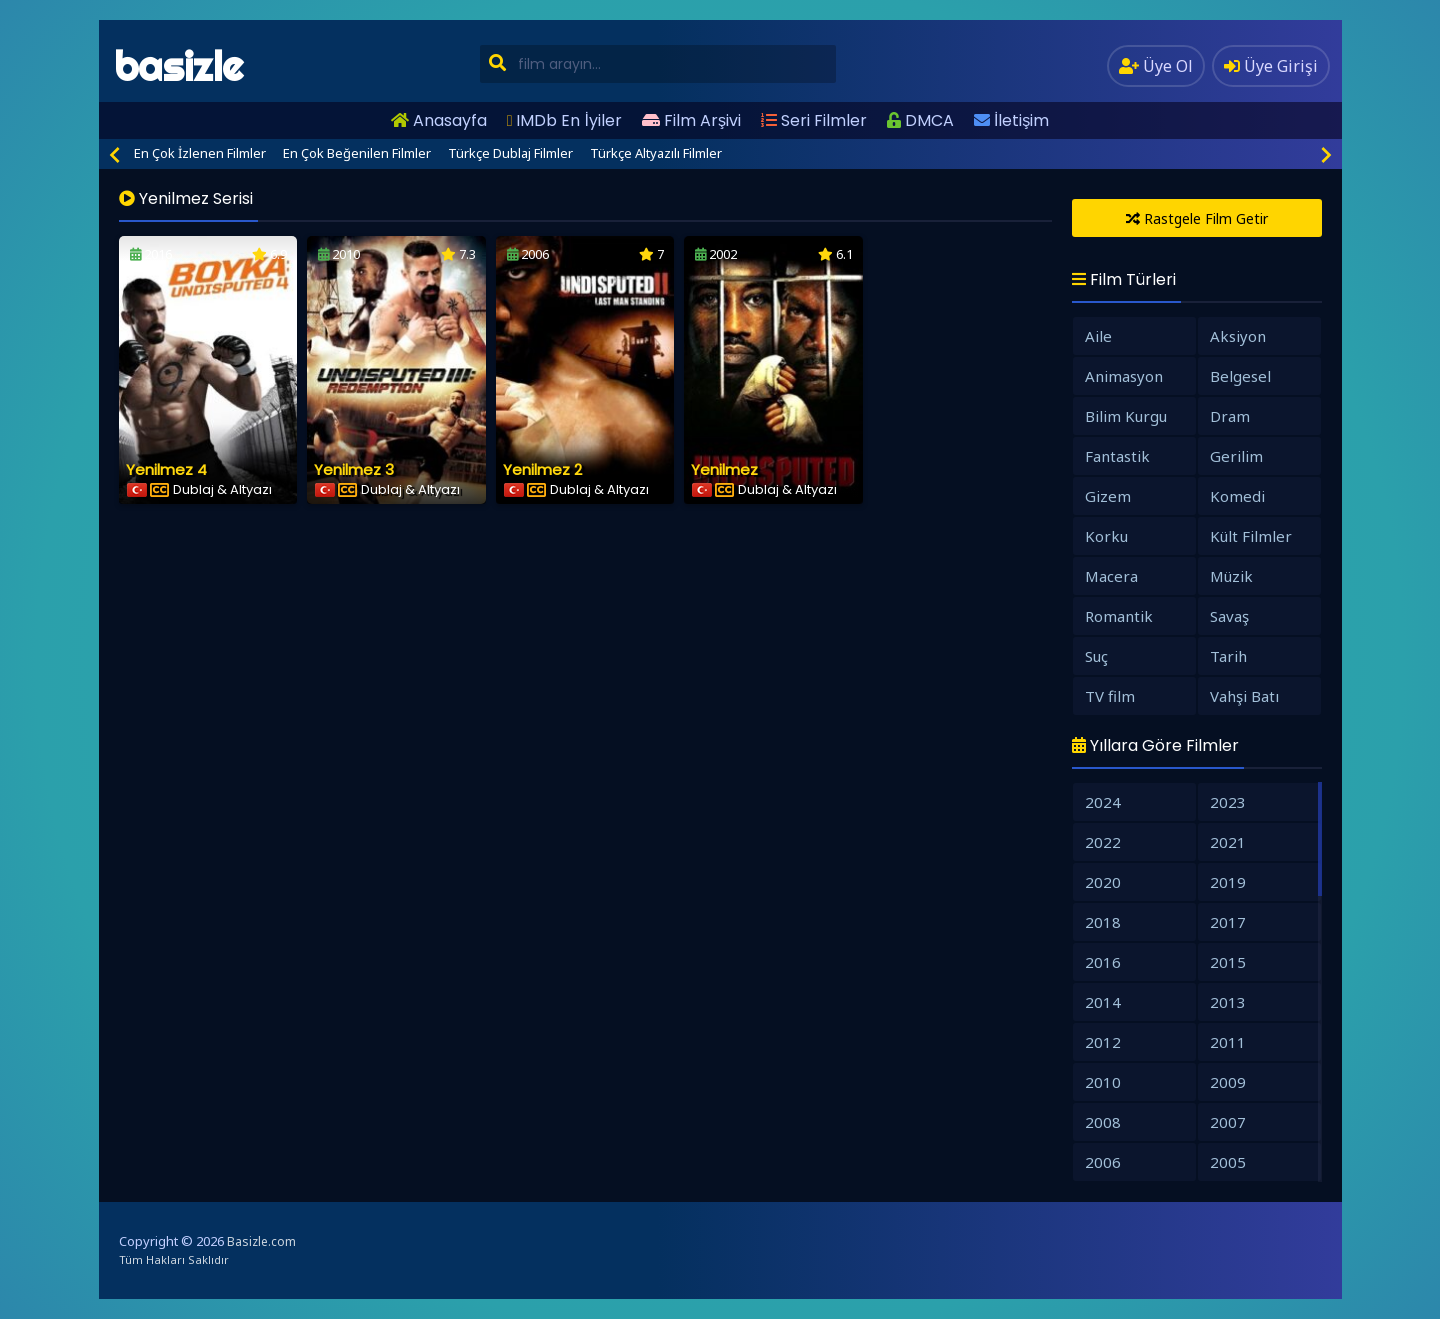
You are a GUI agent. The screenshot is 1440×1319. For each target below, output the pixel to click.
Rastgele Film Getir (1197, 218)
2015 (1228, 962)
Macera (1111, 576)
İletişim (1011, 120)
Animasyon (1124, 376)
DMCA (920, 120)
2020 (1103, 882)
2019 (1228, 882)
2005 (1228, 1162)
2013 (1228, 1002)
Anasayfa (439, 120)
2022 (1103, 842)
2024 (1103, 802)
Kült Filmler (1251, 536)
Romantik (1119, 616)
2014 (1103, 1002)
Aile (1098, 336)
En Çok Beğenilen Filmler (357, 153)
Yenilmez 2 (542, 469)
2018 (1103, 922)
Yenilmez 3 (354, 469)
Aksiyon (1238, 336)
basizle (178, 66)
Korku (1106, 536)
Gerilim (1236, 456)
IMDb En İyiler (564, 120)
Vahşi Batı (1244, 696)
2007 (1228, 1122)
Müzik (1231, 576)
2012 (1103, 1042)
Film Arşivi (691, 120)
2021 (1228, 842)
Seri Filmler (814, 120)
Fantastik (1117, 456)
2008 (1103, 1122)
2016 (1103, 962)
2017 (1228, 922)
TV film (1110, 696)
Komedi (1237, 496)
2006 (1103, 1162)
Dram (1230, 416)
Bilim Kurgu (1126, 416)
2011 (1228, 1042)
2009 (1228, 1082)
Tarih (1228, 656)
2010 (1103, 1082)
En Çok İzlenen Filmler (200, 153)
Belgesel (1240, 376)
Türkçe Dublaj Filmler (510, 153)
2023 (1228, 802)
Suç (1096, 656)
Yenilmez (724, 469)
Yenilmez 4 (166, 469)
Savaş (1229, 616)
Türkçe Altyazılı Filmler (656, 153)
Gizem (1108, 496)
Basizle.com (261, 1241)
